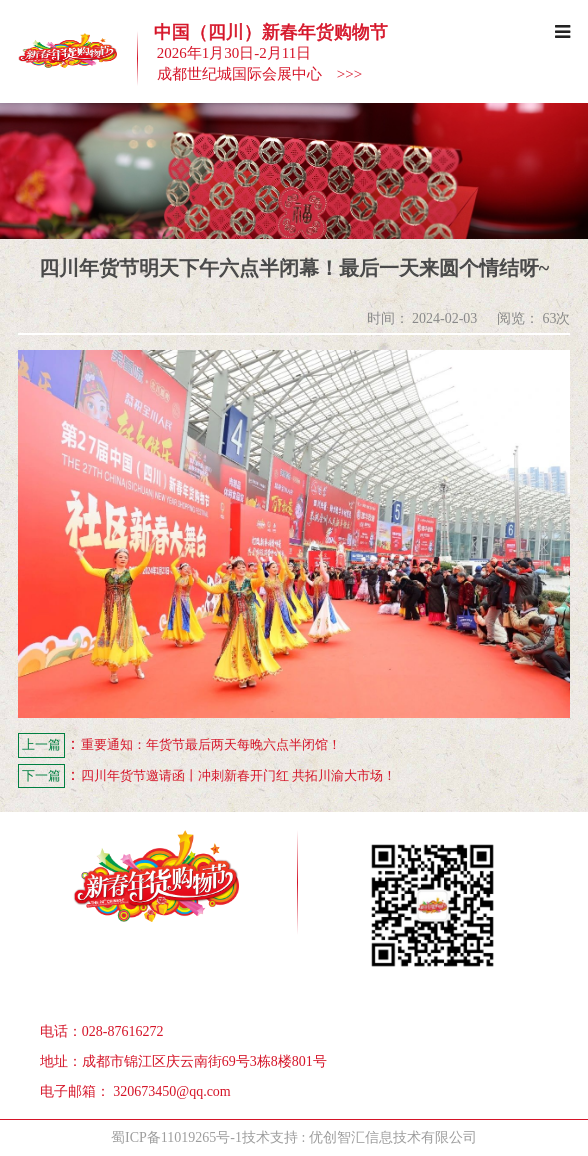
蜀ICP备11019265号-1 (176, 1137)
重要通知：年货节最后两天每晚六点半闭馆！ (179, 745)
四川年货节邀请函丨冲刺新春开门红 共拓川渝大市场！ (207, 776)
